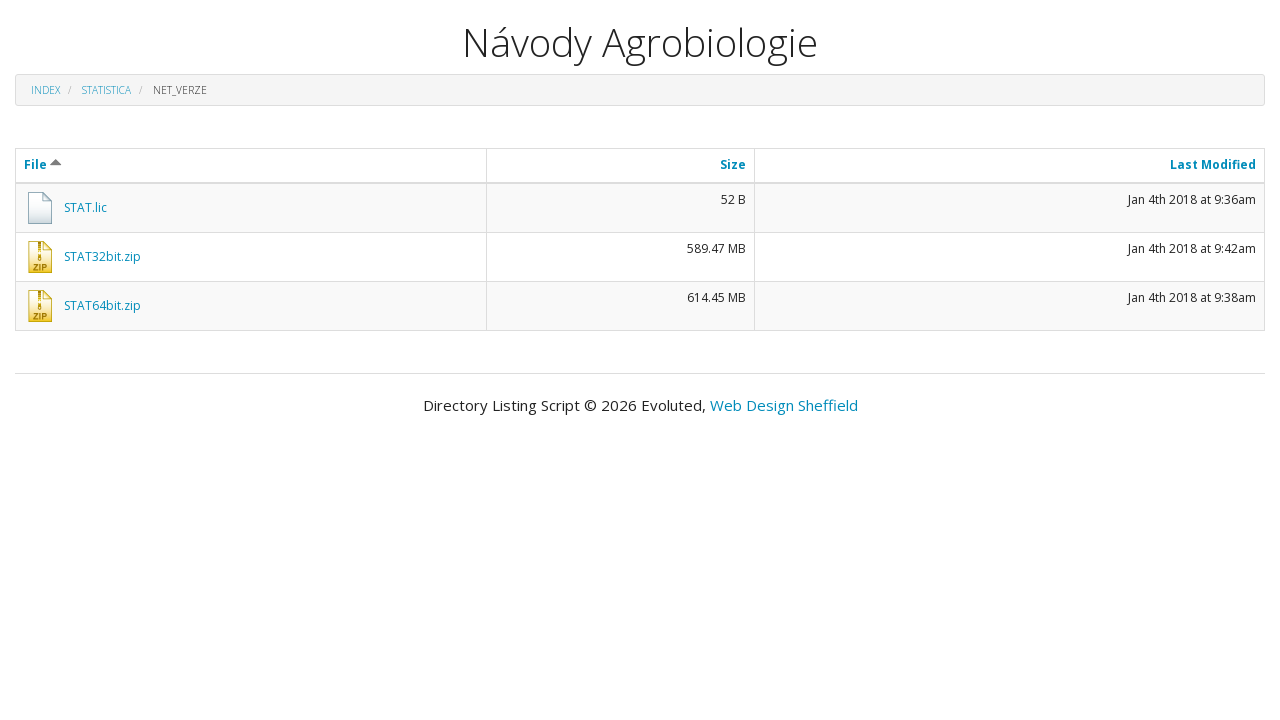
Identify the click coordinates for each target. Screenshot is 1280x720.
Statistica (106, 90)
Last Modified (1213, 164)
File (43, 164)
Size (733, 164)
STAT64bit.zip (102, 305)
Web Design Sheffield (784, 405)
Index (45, 90)
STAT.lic (85, 207)
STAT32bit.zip (102, 256)
